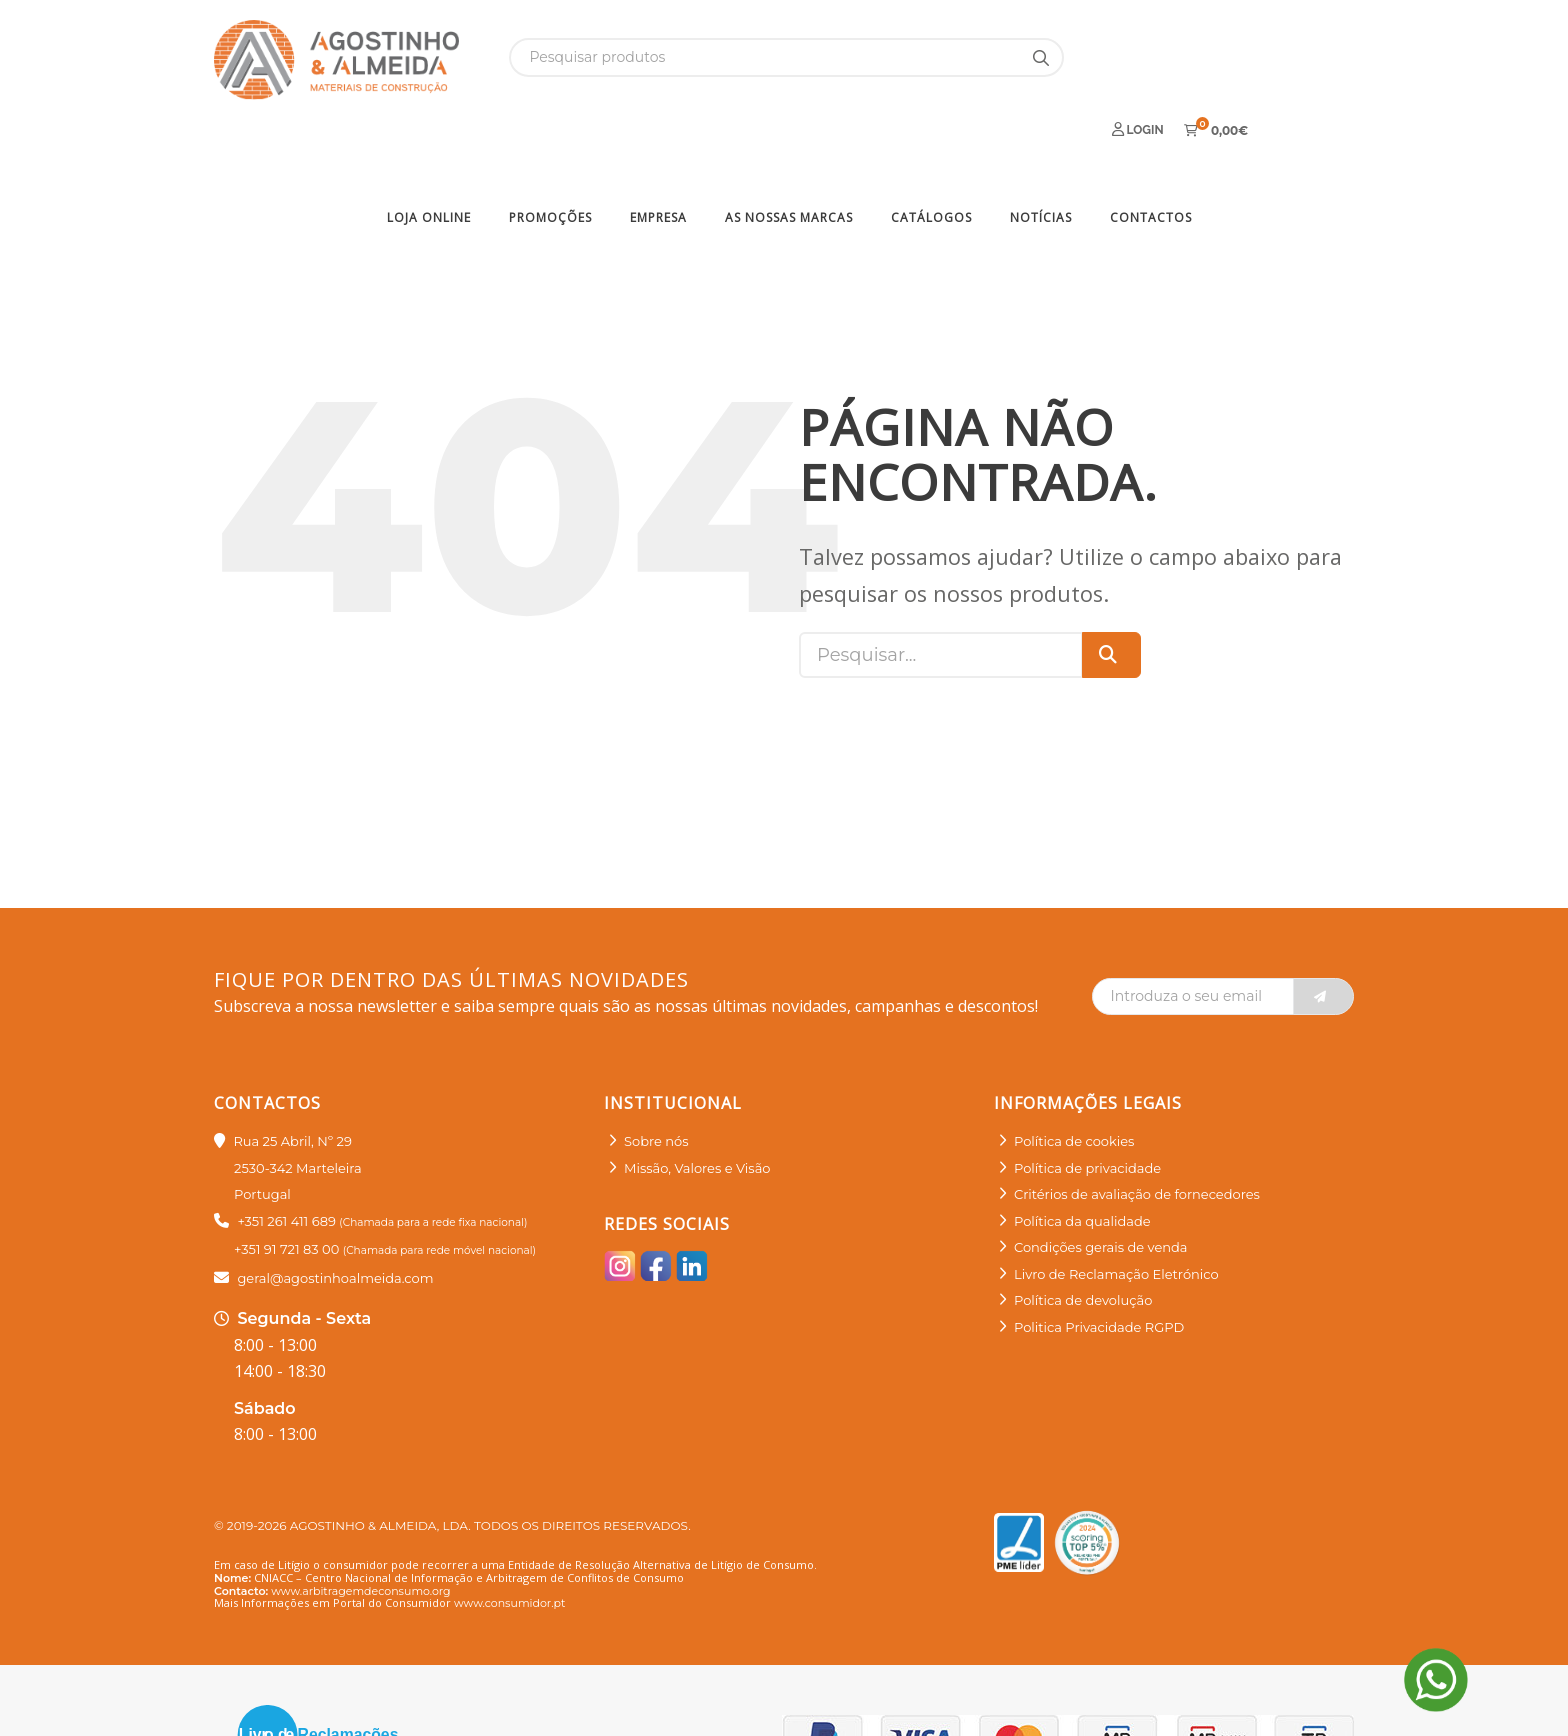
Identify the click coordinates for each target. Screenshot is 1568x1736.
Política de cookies (1074, 1073)
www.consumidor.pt (509, 1534)
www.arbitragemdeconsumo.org (360, 1522)
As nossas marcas (789, 148)
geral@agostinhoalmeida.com (335, 1209)
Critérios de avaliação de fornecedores (1137, 1126)
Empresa (658, 148)
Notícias (1041, 148)
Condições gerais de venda (1101, 1179)
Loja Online (429, 148)
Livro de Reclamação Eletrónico (1116, 1205)
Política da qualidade (1082, 1152)
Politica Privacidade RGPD (1099, 1258)
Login (1138, 56)
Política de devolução (1083, 1232)
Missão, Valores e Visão (697, 1099)
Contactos (1151, 148)
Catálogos (931, 148)
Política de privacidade (1087, 1099)
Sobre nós (656, 1073)
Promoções (550, 148)
